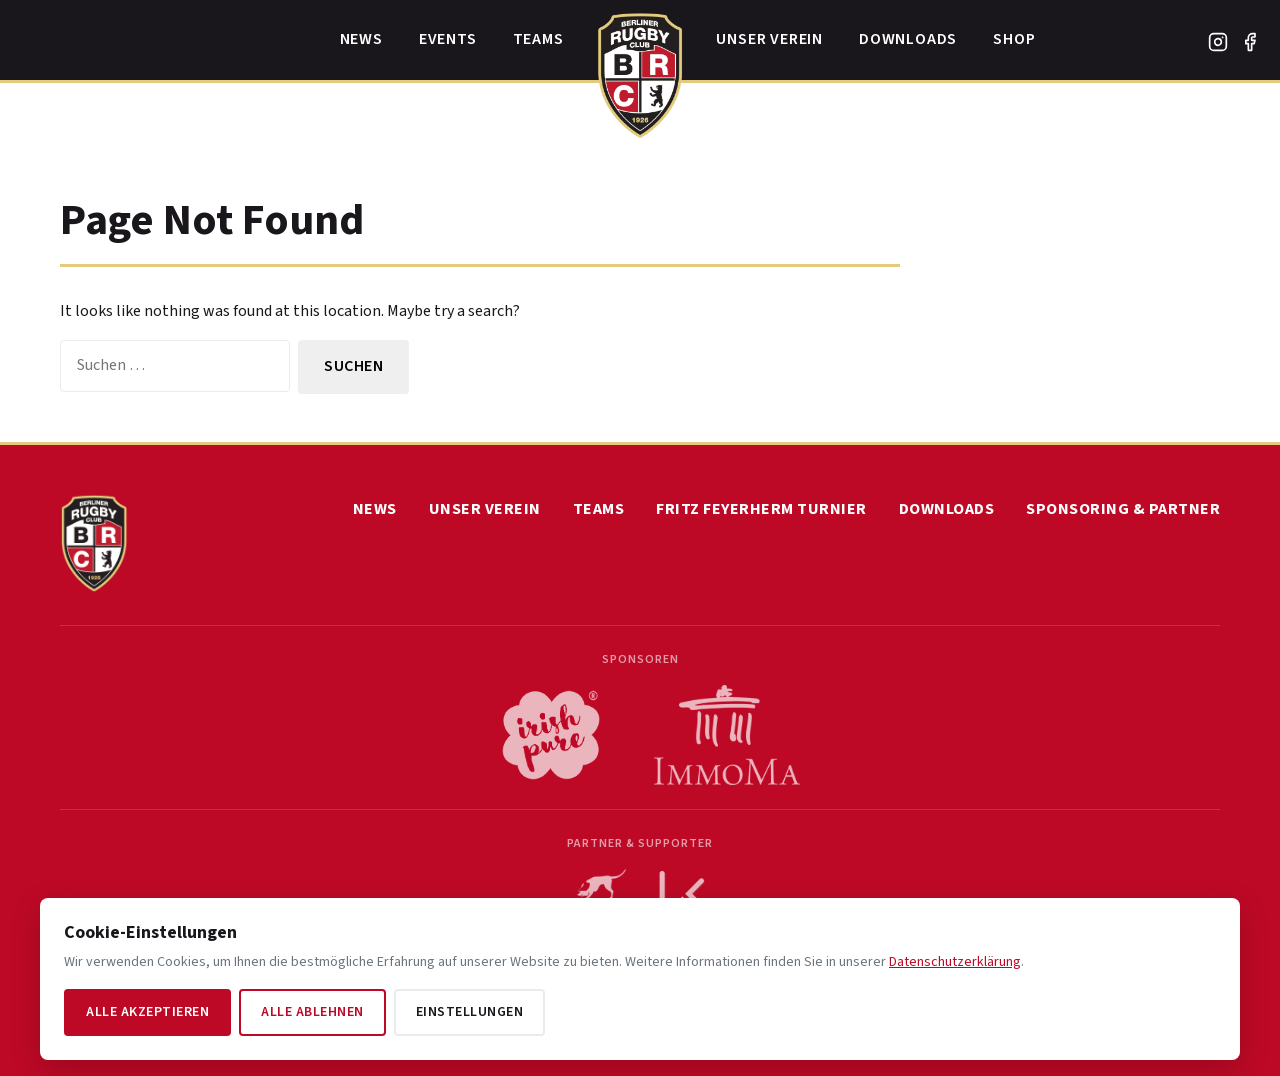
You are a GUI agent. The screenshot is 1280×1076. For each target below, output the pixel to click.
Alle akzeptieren (147, 1012)
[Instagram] (1218, 42)
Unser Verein (769, 39)
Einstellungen (470, 1012)
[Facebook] (1250, 42)
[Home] (640, 70)
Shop (1014, 39)
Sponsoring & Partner (1123, 509)
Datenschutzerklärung (955, 962)
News (361, 39)
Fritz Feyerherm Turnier (761, 509)
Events (448, 39)
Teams (538, 39)
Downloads (908, 39)
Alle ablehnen (312, 1012)
